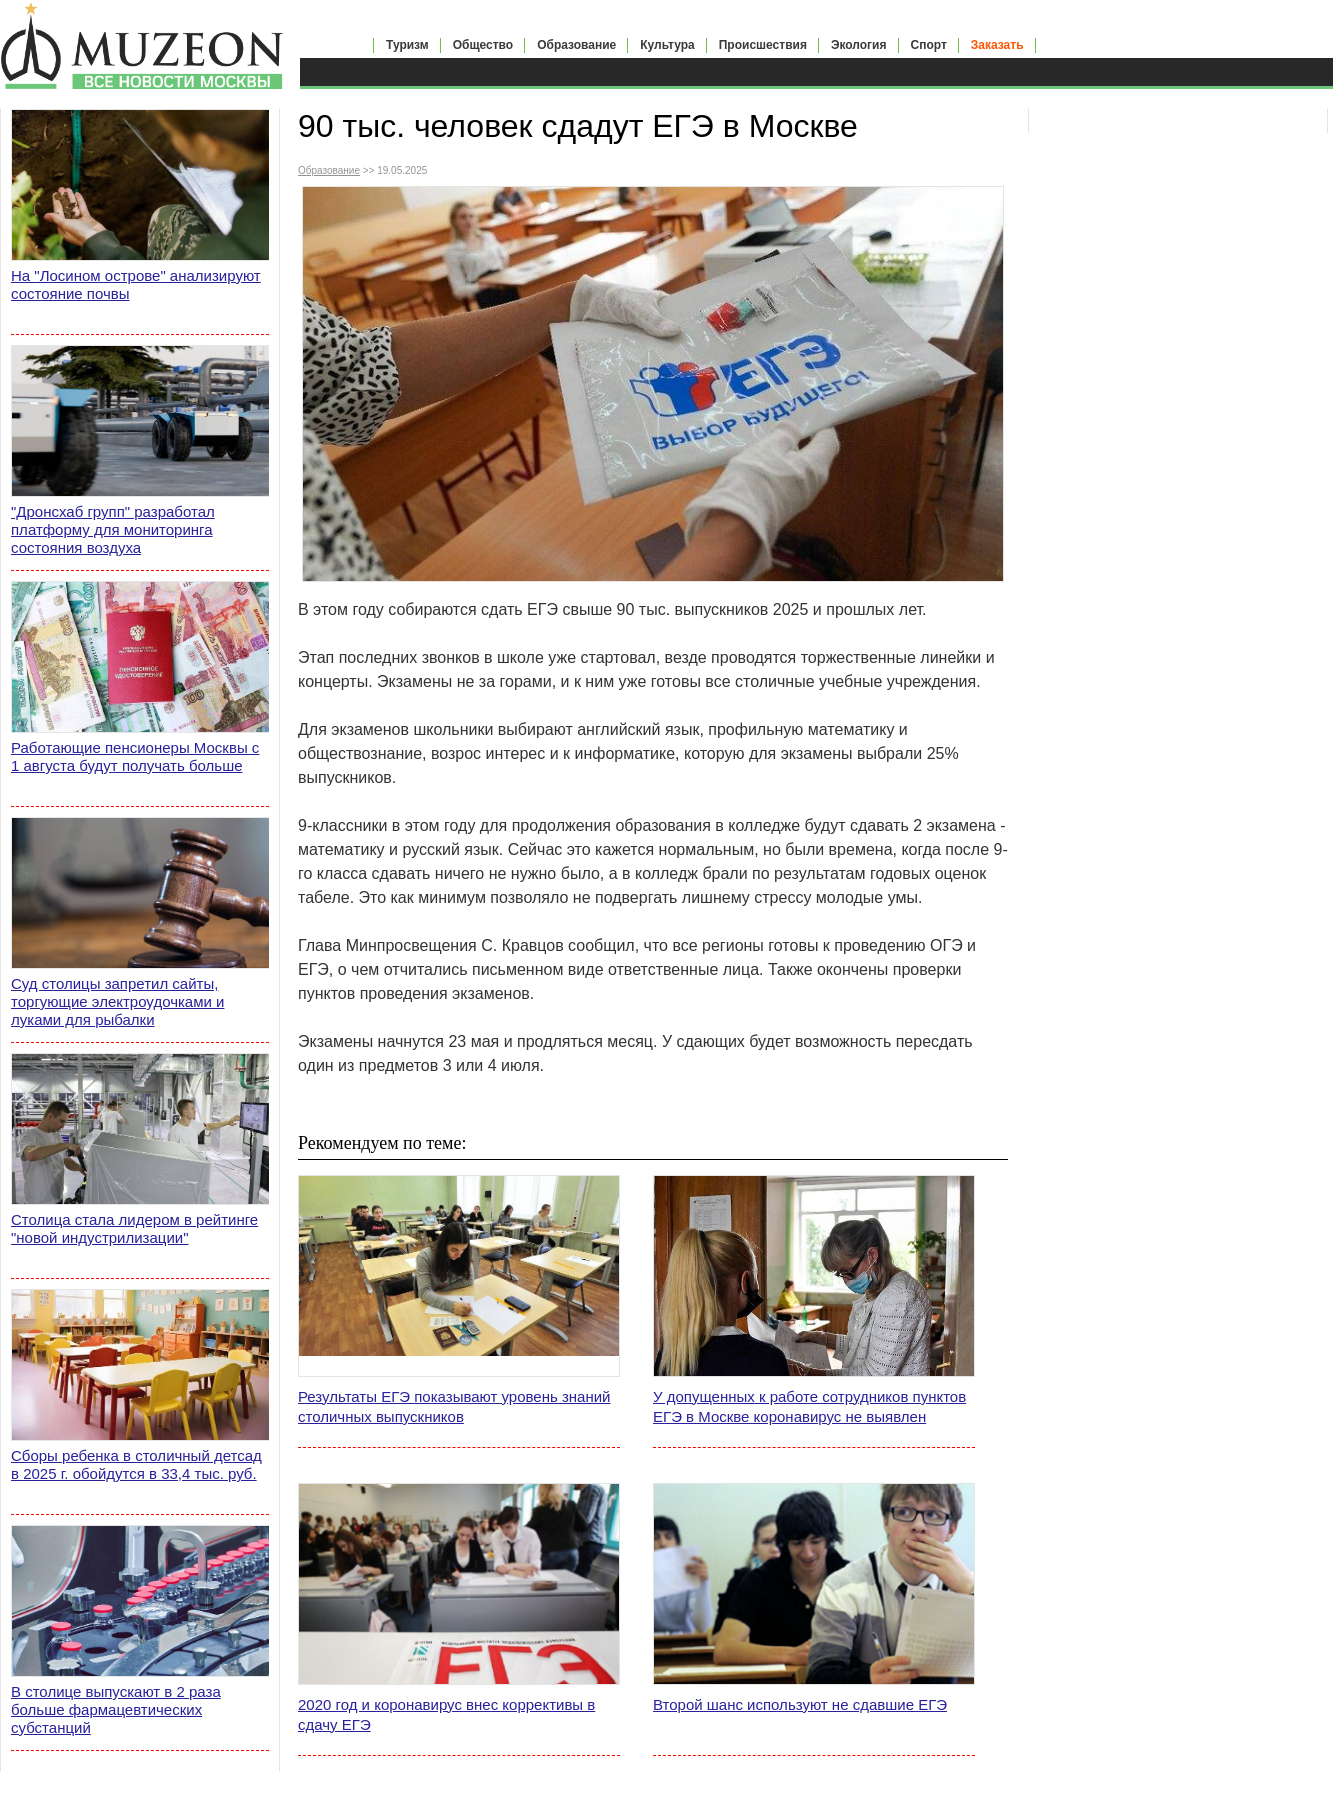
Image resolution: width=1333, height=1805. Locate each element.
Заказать (997, 45)
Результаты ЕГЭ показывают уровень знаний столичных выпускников (454, 1406)
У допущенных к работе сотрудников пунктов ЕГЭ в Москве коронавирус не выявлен (809, 1406)
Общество (483, 45)
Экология (859, 45)
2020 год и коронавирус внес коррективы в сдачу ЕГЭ (446, 1714)
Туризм (407, 45)
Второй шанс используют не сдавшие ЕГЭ (800, 1704)
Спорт (929, 45)
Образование (576, 45)
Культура (667, 45)
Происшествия (763, 45)
